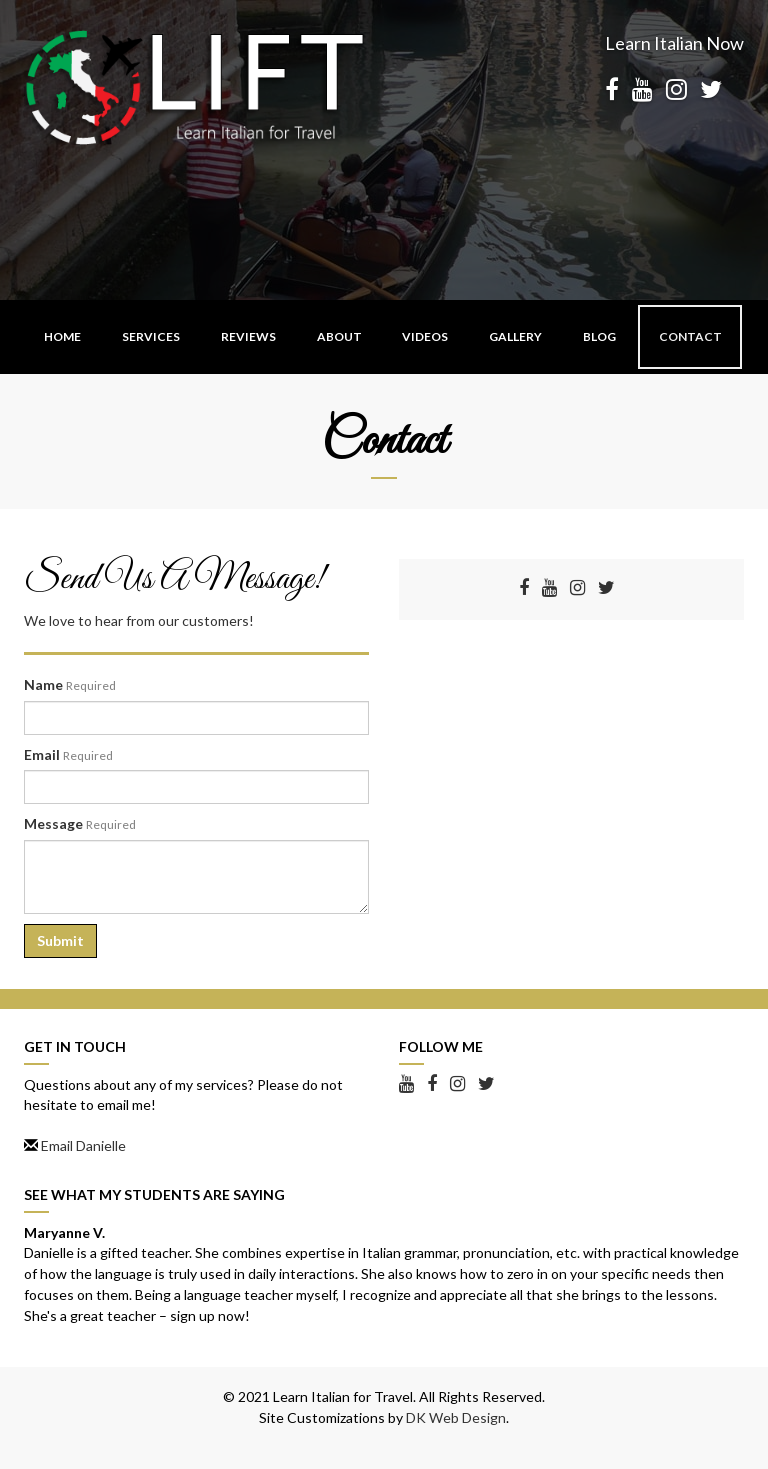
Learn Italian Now (674, 43)
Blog (599, 336)
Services (151, 336)
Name (70, 684)
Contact (690, 336)
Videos (425, 336)
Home (62, 336)
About (339, 336)
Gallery (515, 336)
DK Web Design (456, 1417)
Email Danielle (83, 1145)
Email (68, 754)
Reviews (248, 336)
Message (80, 823)
